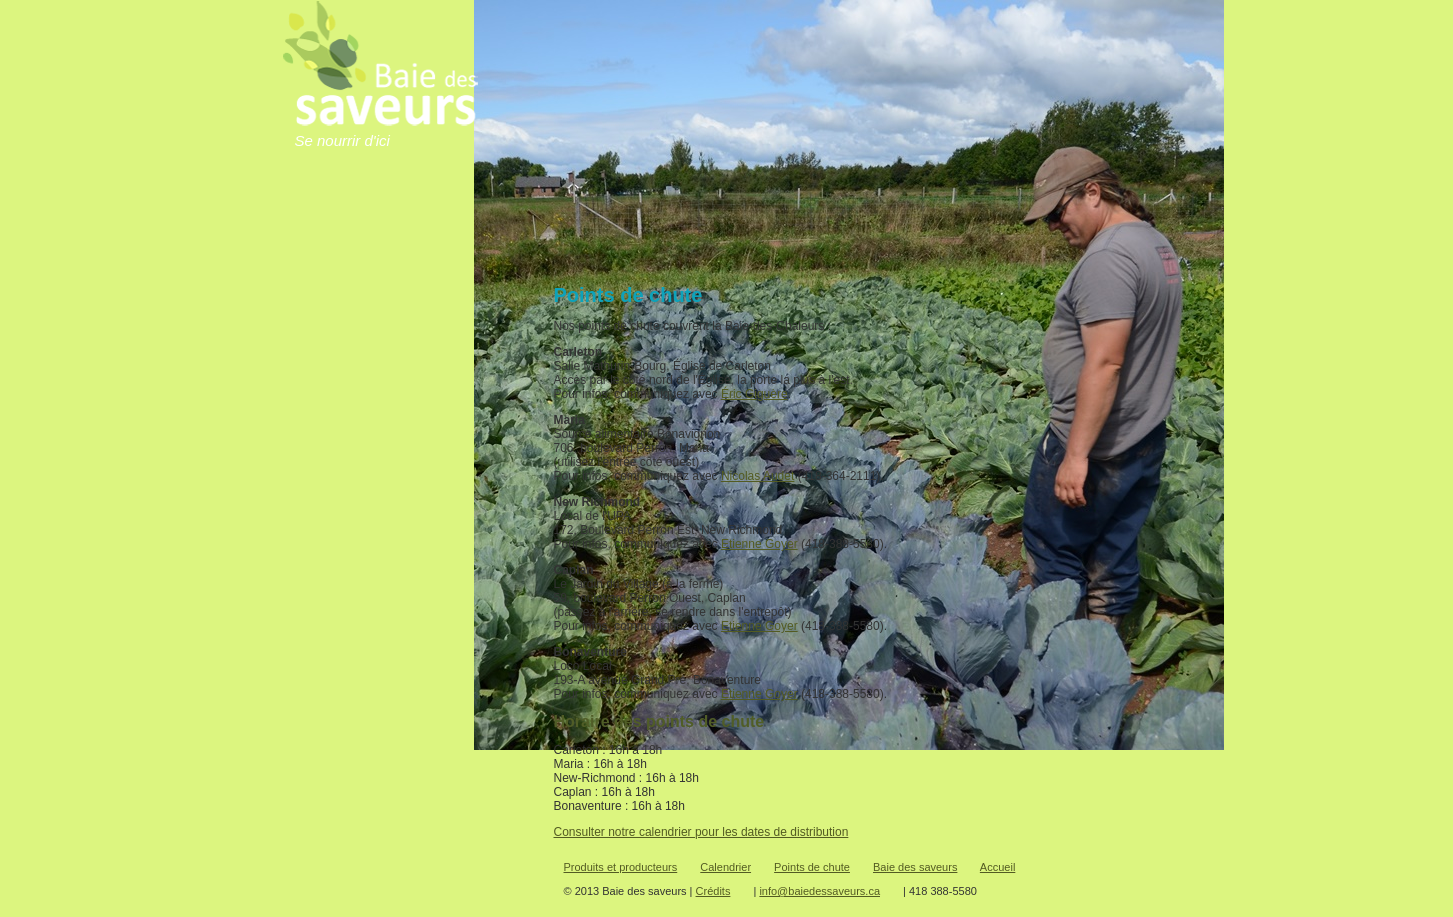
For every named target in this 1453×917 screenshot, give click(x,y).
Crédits (713, 891)
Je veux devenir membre (340, 471)
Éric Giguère (754, 394)
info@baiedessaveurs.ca (819, 891)
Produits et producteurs (382, 311)
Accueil (382, 245)
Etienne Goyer (759, 544)
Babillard (1167, 24)
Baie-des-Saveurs (382, 278)
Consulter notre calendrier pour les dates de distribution (701, 832)
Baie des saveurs (915, 867)
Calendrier (725, 867)
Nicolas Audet (757, 476)
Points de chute (382, 377)
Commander (330, 538)
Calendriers (382, 344)
